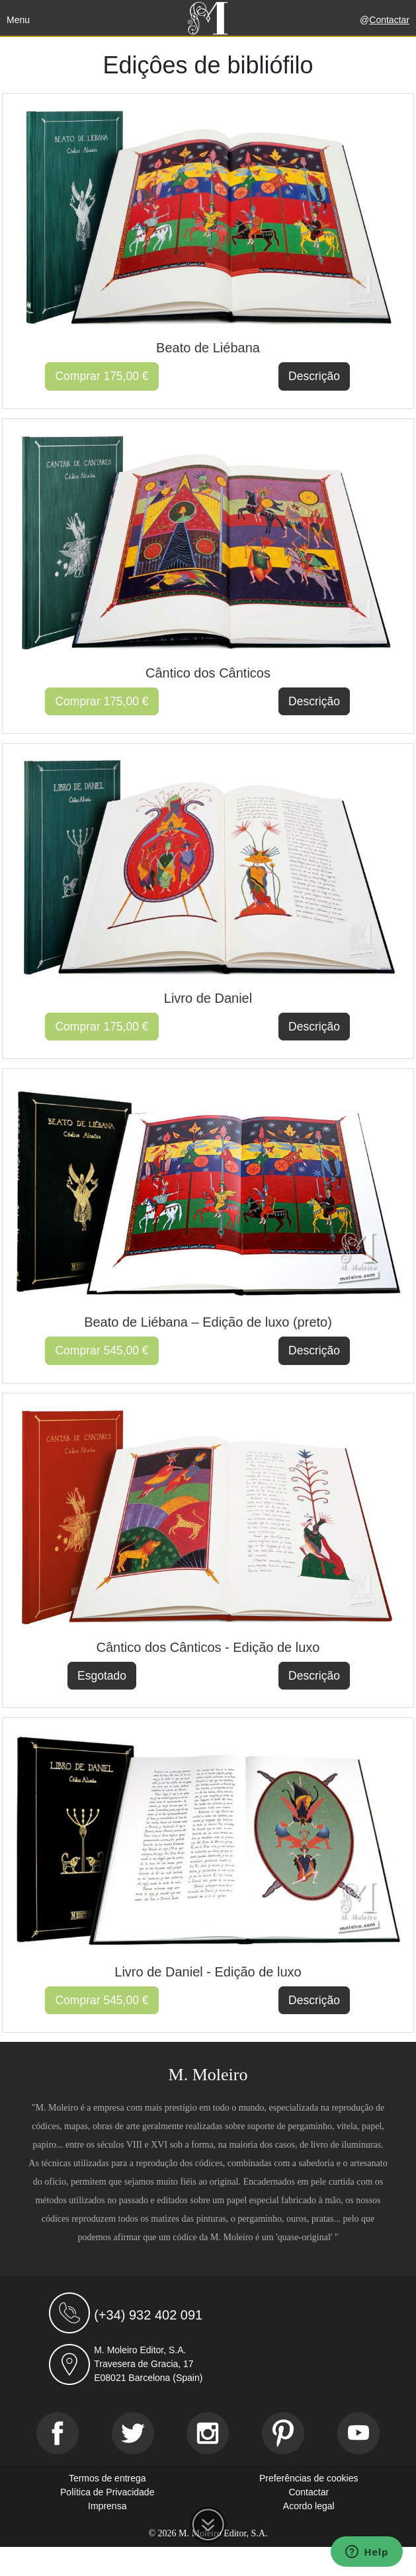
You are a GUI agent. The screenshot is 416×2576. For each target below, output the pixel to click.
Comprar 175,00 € (101, 376)
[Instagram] (208, 2433)
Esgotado (101, 1675)
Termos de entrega (107, 2478)
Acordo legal (309, 2506)
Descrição (314, 376)
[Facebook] (57, 2433)
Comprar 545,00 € (101, 1350)
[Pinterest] (283, 2433)
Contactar (389, 20)
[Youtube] (358, 2433)
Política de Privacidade (107, 2492)
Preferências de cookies (308, 2478)
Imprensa (107, 2506)
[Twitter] (133, 2433)
